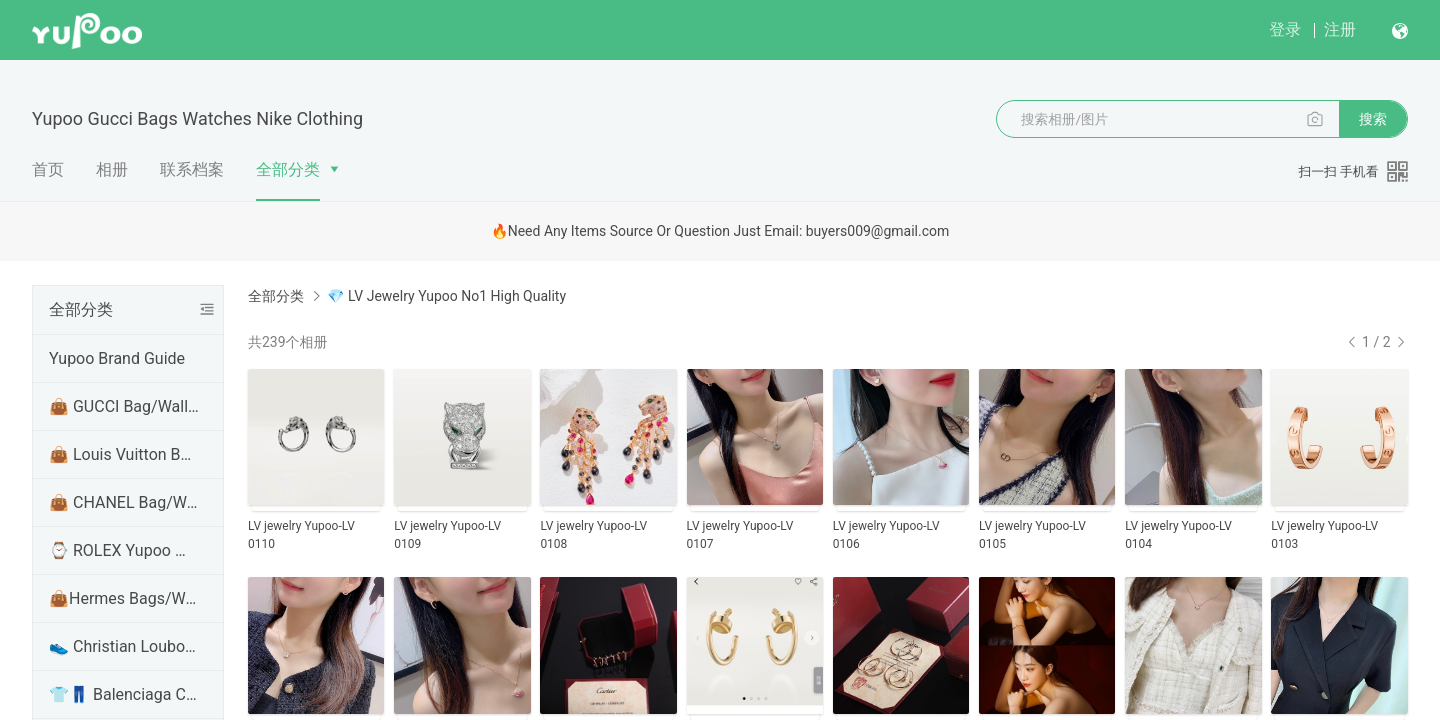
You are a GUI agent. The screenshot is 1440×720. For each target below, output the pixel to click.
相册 (112, 169)
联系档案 (192, 169)
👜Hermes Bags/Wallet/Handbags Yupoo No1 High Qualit (124, 598)
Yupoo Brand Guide (117, 358)
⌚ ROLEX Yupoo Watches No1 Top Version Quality (124, 550)
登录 (1285, 29)
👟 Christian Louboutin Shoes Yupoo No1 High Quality (124, 646)
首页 (48, 169)
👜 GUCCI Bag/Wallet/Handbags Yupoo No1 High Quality (124, 406)
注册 (1340, 29)
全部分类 (288, 169)
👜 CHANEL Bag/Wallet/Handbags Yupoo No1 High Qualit (124, 502)
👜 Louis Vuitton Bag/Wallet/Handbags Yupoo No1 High (124, 454)
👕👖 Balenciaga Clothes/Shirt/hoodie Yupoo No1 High (124, 694)
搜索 (1373, 119)
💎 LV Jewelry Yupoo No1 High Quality (446, 296)
